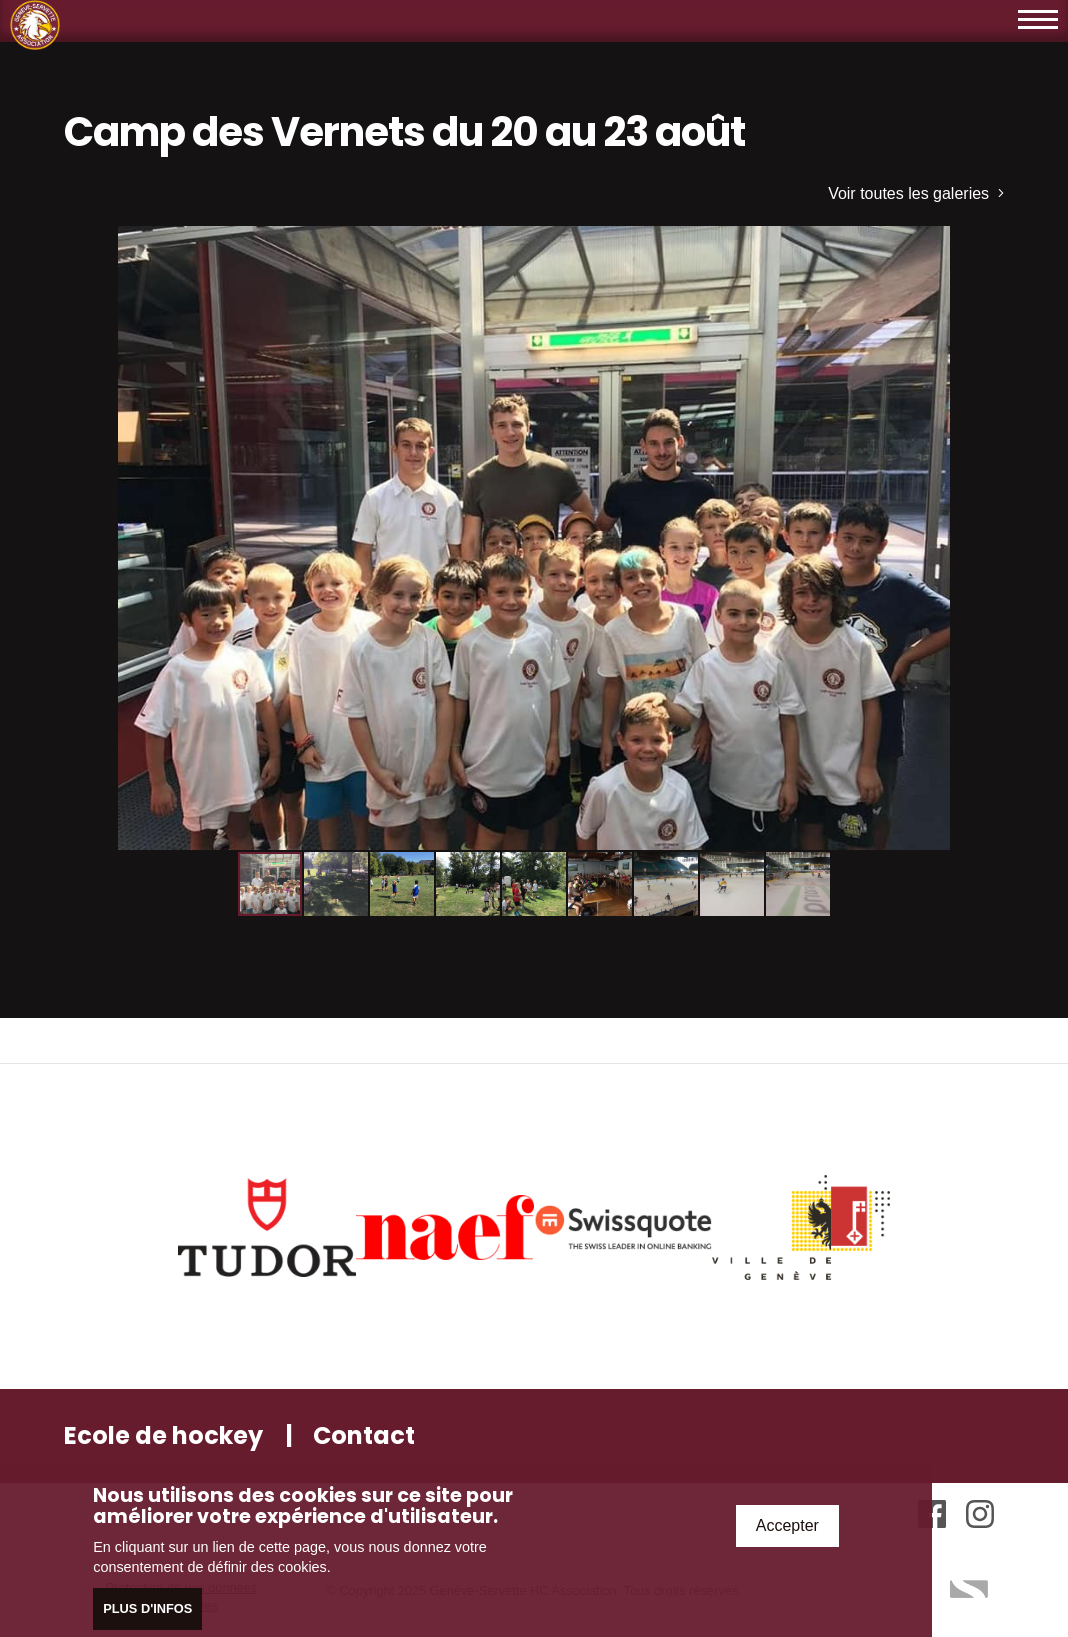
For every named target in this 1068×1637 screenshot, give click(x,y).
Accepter (787, 1526)
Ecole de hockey (163, 1435)
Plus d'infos (147, 1609)
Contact (364, 1435)
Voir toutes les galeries (916, 193)
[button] (986, 244)
